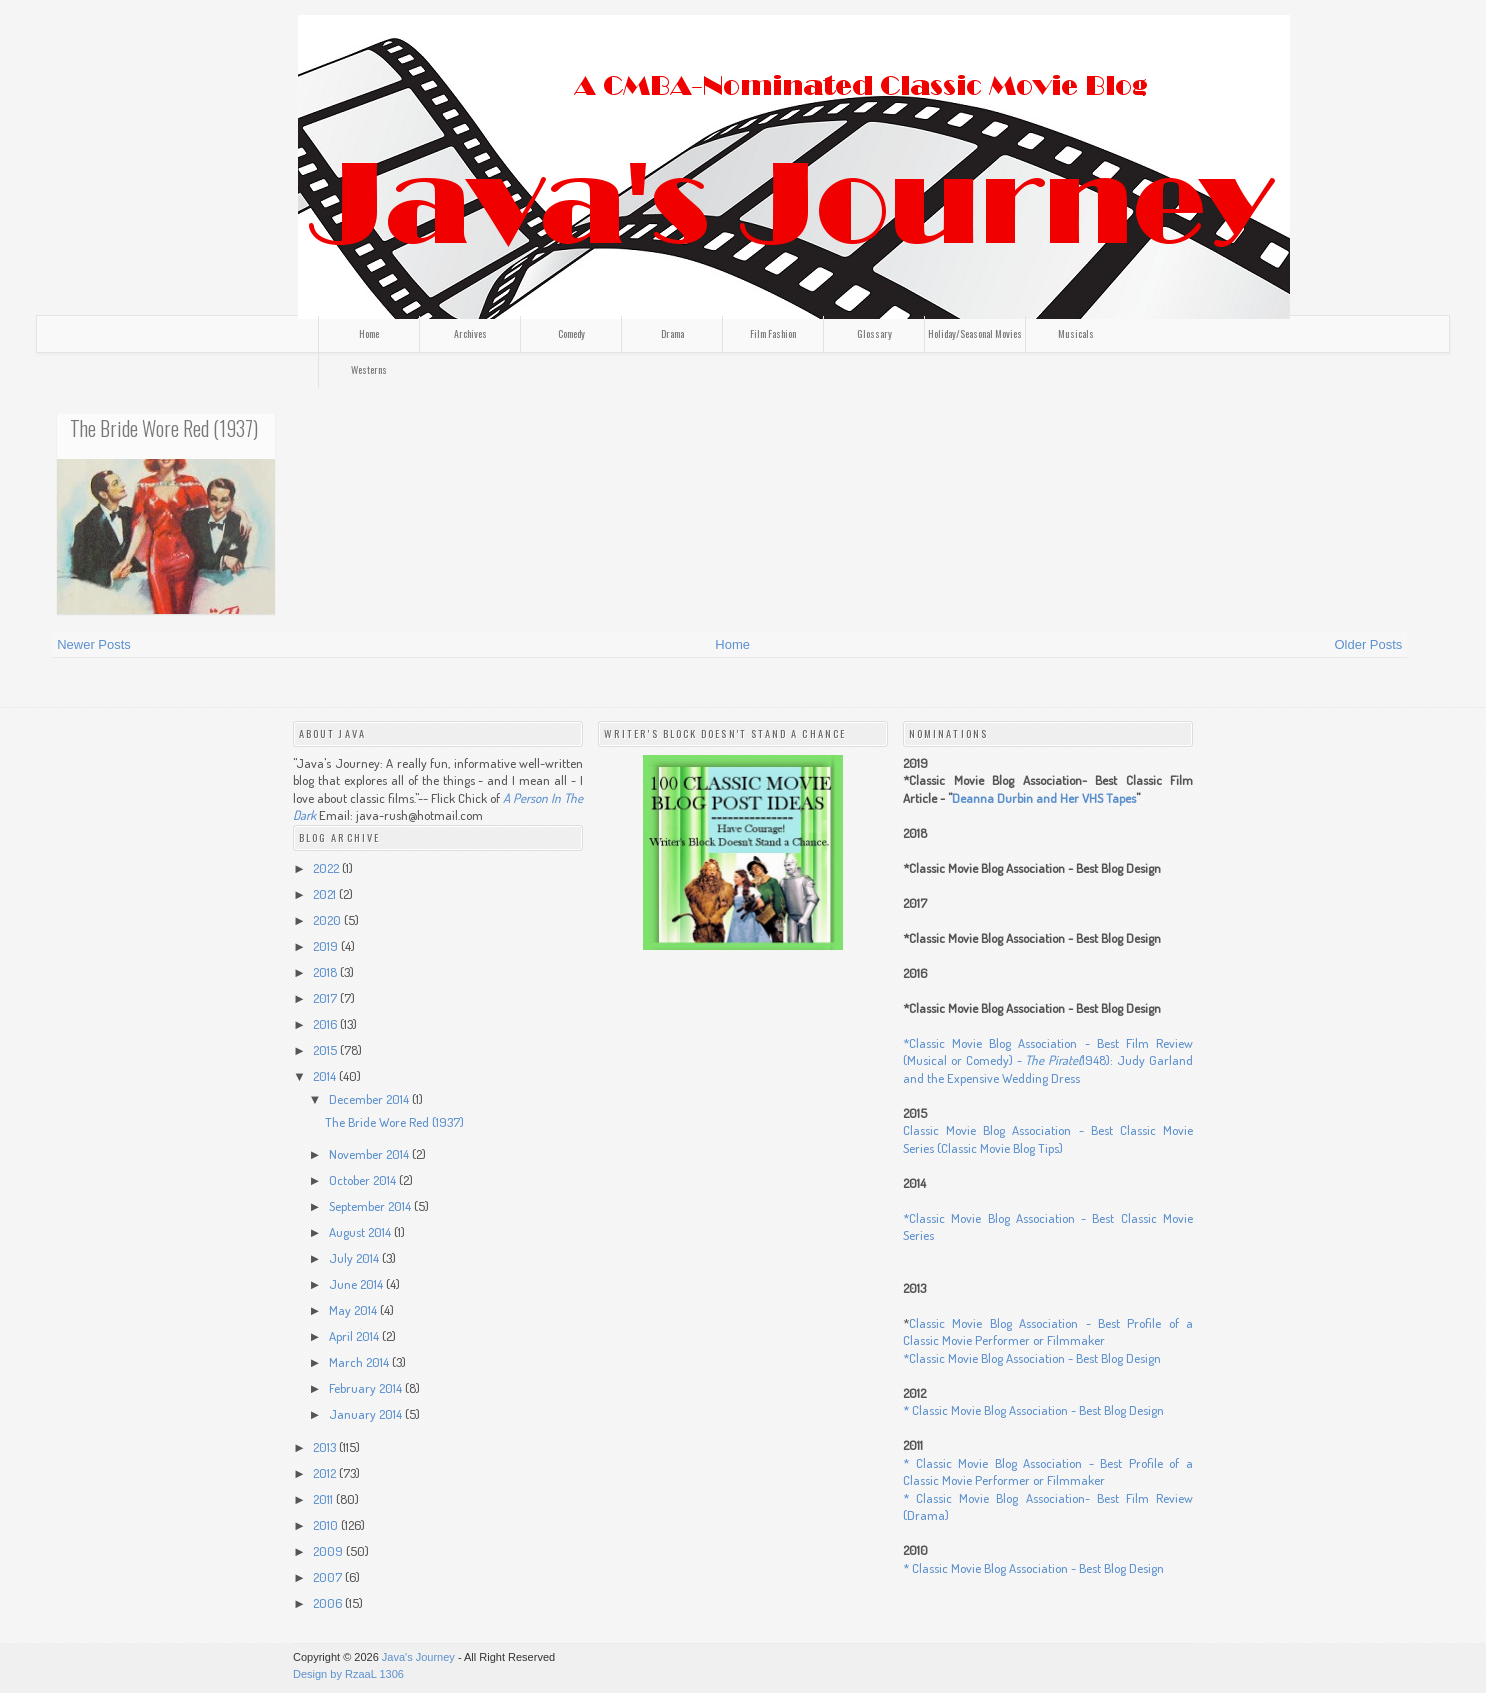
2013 (326, 1447)
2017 (326, 998)
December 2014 (370, 1099)
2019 (327, 946)
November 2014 (370, 1154)
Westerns (369, 369)
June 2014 (357, 1284)
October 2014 (364, 1180)
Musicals (1076, 333)
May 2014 (354, 1310)
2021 (326, 894)
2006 (329, 1603)
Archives (470, 333)
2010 (327, 1525)
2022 (327, 868)
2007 (329, 1577)
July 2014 (355, 1258)
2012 (326, 1473)
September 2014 (371, 1206)
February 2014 (367, 1388)
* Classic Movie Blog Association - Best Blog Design (1033, 1410)
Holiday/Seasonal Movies (975, 333)
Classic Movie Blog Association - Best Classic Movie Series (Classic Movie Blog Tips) (1048, 1139)
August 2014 (361, 1232)
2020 (328, 920)
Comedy (571, 333)
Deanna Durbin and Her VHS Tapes (1044, 798)
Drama (672, 333)
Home (369, 333)
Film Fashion (773, 333)
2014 (326, 1076)
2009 (329, 1551)
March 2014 (360, 1362)
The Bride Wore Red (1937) (164, 428)
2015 (326, 1050)
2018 (326, 972)
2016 (326, 1024)
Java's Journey (418, 1657)
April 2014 (355, 1336)
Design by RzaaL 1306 (348, 1674)
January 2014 (367, 1414)
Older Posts (1368, 644)
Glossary (874, 333)
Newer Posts (94, 644)
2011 (324, 1499)
